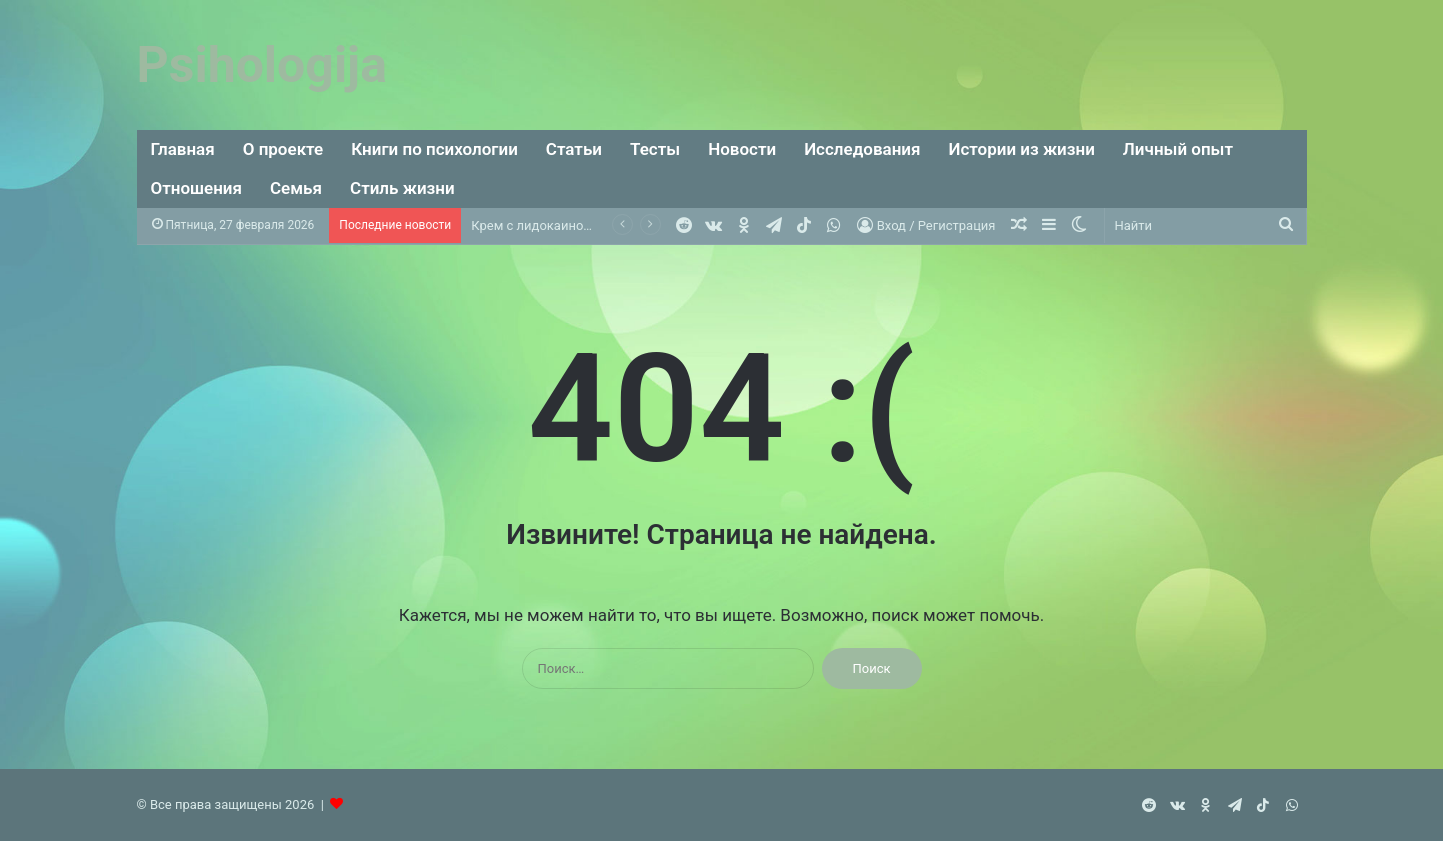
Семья (296, 188)
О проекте (283, 149)
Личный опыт (1178, 149)
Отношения (197, 188)
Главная (183, 149)
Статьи (574, 149)
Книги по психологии (434, 149)
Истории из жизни (1021, 149)
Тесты (655, 149)
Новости (742, 149)
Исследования (862, 149)
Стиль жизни (402, 188)
